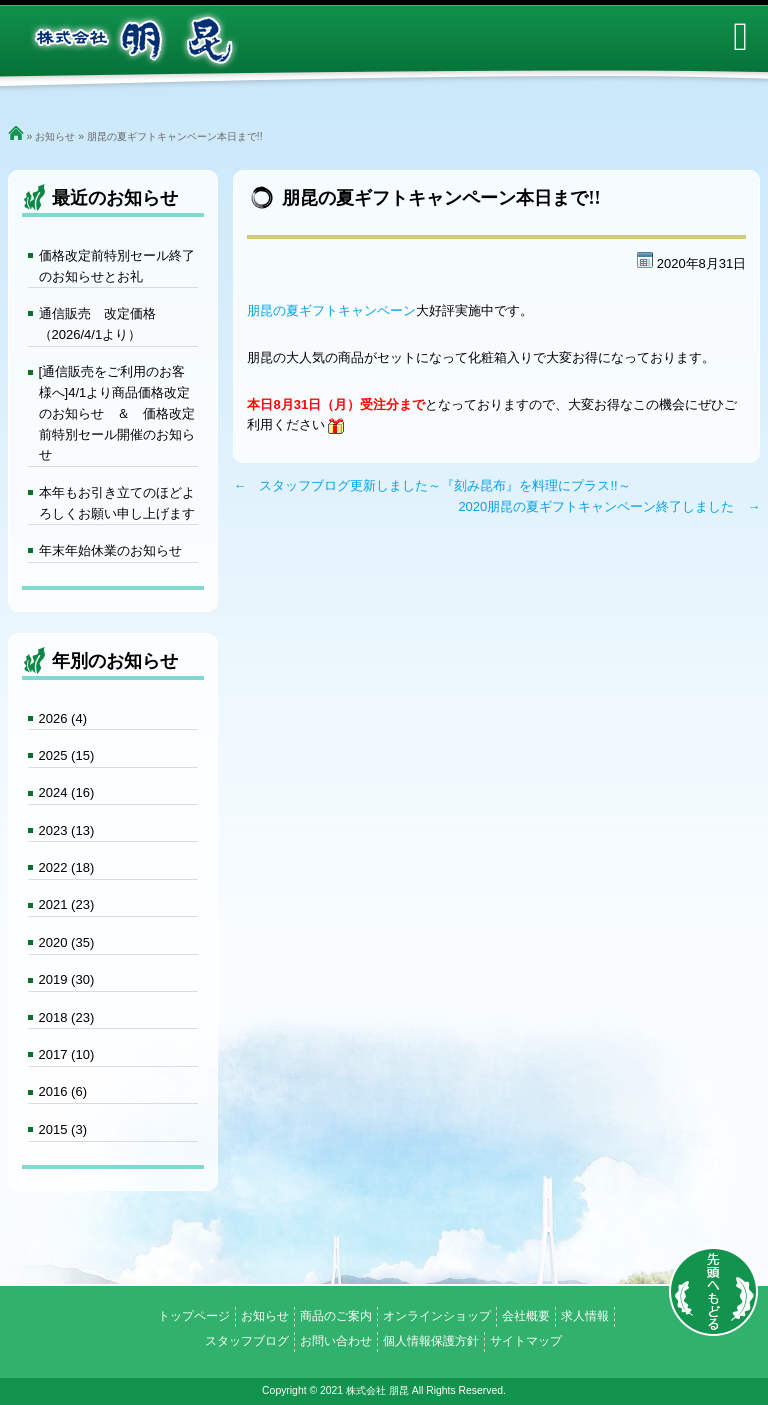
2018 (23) (67, 1017)
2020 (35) (67, 942)
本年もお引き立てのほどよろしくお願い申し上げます (117, 503)
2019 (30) (67, 979)
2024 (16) (67, 792)
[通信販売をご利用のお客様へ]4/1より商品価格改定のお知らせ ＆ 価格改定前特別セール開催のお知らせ (117, 413)
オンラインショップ (437, 1316)
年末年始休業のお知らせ (110, 550)
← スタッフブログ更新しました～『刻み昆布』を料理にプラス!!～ (431, 485)
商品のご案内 (336, 1316)
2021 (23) (67, 904)
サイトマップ (526, 1341)
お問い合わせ (336, 1341)
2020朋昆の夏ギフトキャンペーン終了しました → (609, 506)
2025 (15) (67, 755)
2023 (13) (67, 830)
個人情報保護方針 (431, 1341)
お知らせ (55, 136)
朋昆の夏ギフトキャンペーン (331, 310)
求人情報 (585, 1316)
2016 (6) (63, 1091)
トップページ (194, 1316)
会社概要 (526, 1316)
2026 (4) (63, 718)
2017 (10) (67, 1054)
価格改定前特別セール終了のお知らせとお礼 (117, 266)
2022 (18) (67, 867)
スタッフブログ (247, 1341)
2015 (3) (63, 1129)
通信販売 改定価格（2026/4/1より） (97, 324)
